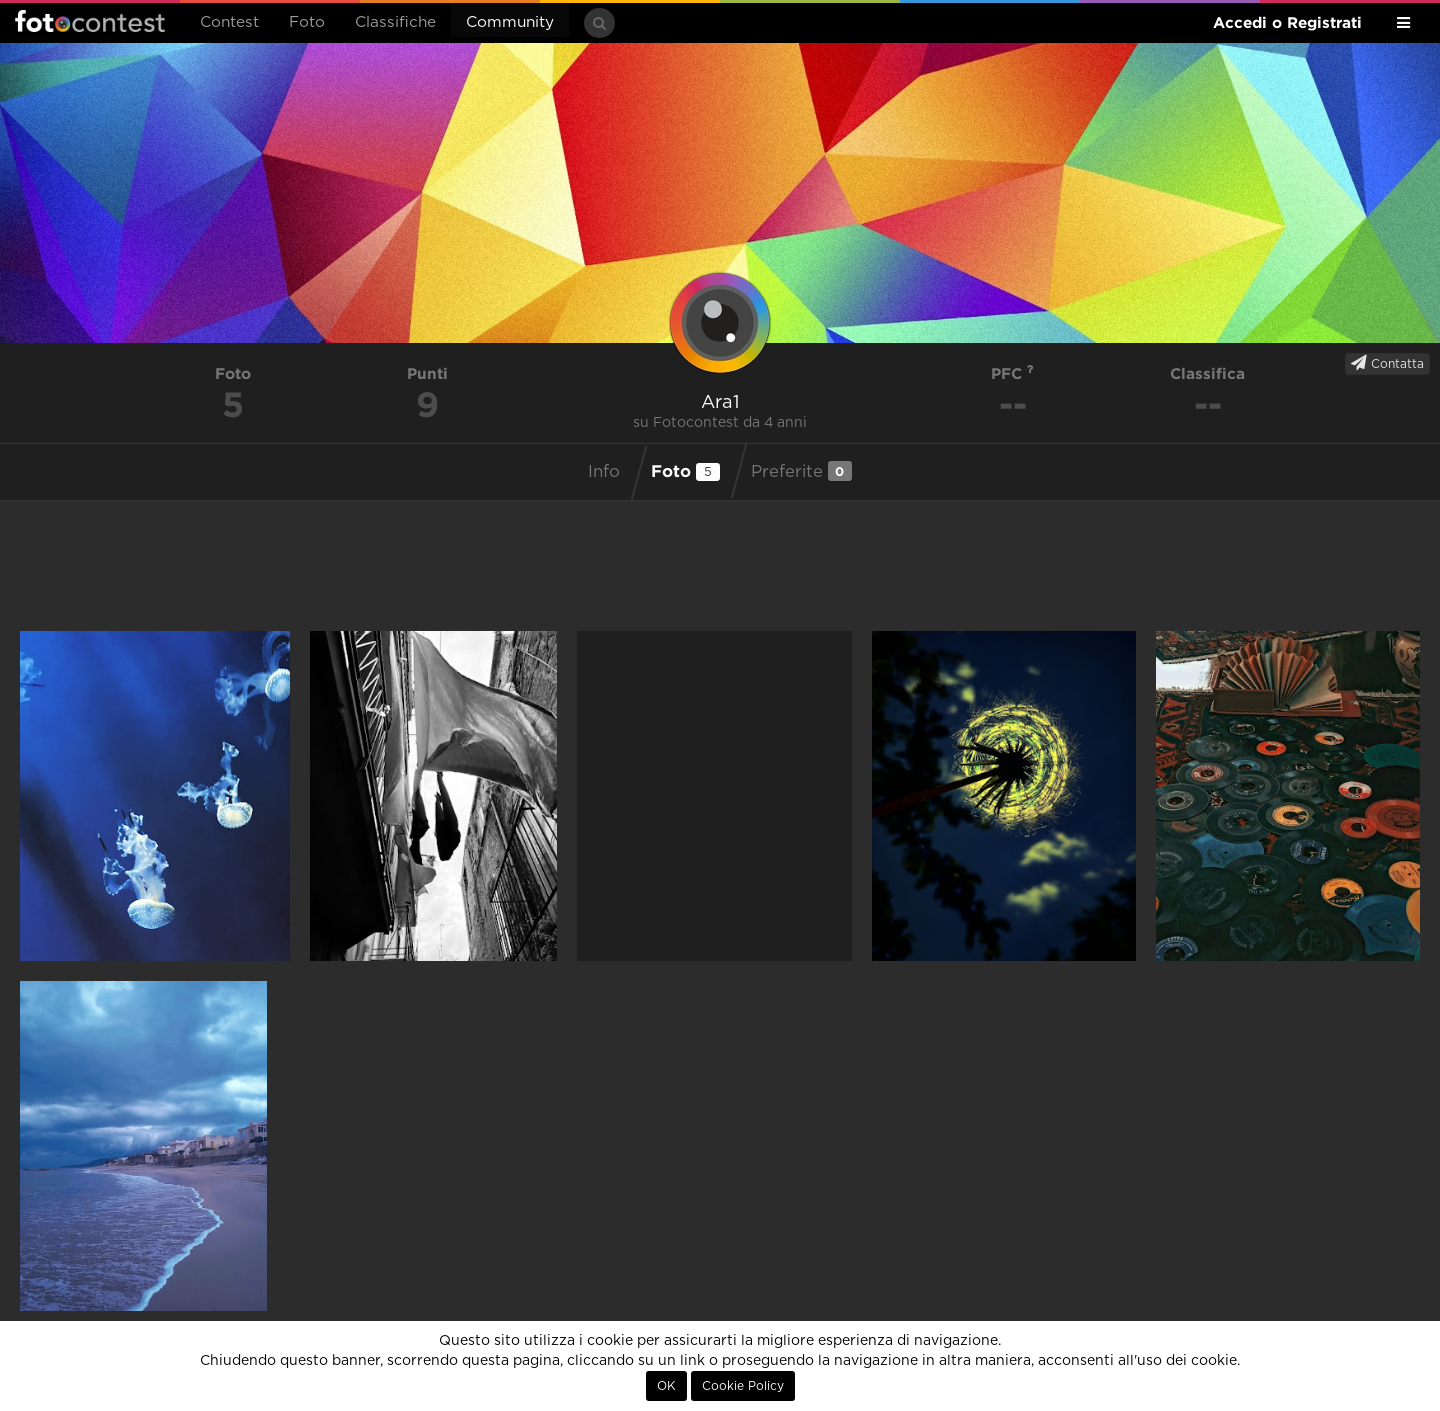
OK (666, 1386)
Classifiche (395, 22)
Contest (229, 22)
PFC (1012, 373)
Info (604, 472)
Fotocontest (90, 21)
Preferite (801, 471)
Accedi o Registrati (1287, 22)
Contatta (1387, 363)
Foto (307, 22)
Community (510, 22)
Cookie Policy (743, 1386)
